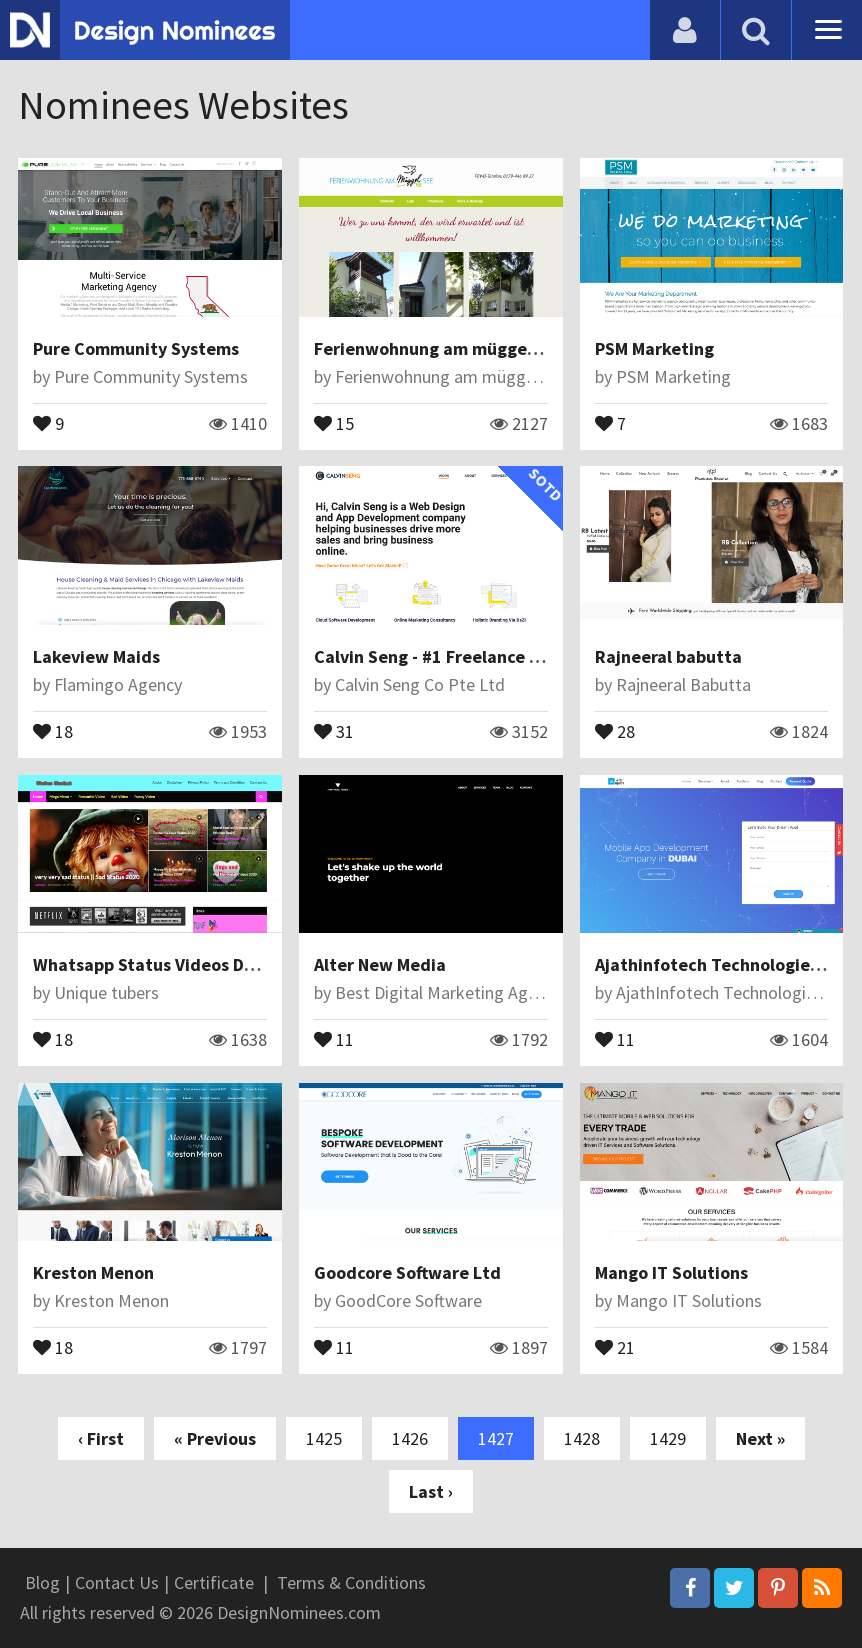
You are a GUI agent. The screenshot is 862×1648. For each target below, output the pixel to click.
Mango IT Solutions (671, 1272)
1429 (668, 1438)
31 (334, 730)
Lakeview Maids (96, 656)
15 (334, 422)
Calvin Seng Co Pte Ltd (420, 684)
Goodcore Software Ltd (407, 1272)
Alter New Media (380, 964)
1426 (410, 1438)
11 (334, 1038)
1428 (582, 1438)
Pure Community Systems (136, 348)
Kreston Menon (93, 1272)
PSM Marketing (654, 348)
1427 (496, 1438)
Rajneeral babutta (668, 656)
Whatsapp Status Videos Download (173, 964)
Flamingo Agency (118, 684)
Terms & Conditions (351, 1582)
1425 (324, 1438)
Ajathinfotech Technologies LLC (722, 964)
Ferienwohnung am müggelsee (437, 348)
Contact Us (117, 1582)
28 (615, 730)
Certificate (214, 1582)
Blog (42, 1582)
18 (53, 730)
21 (615, 1346)
